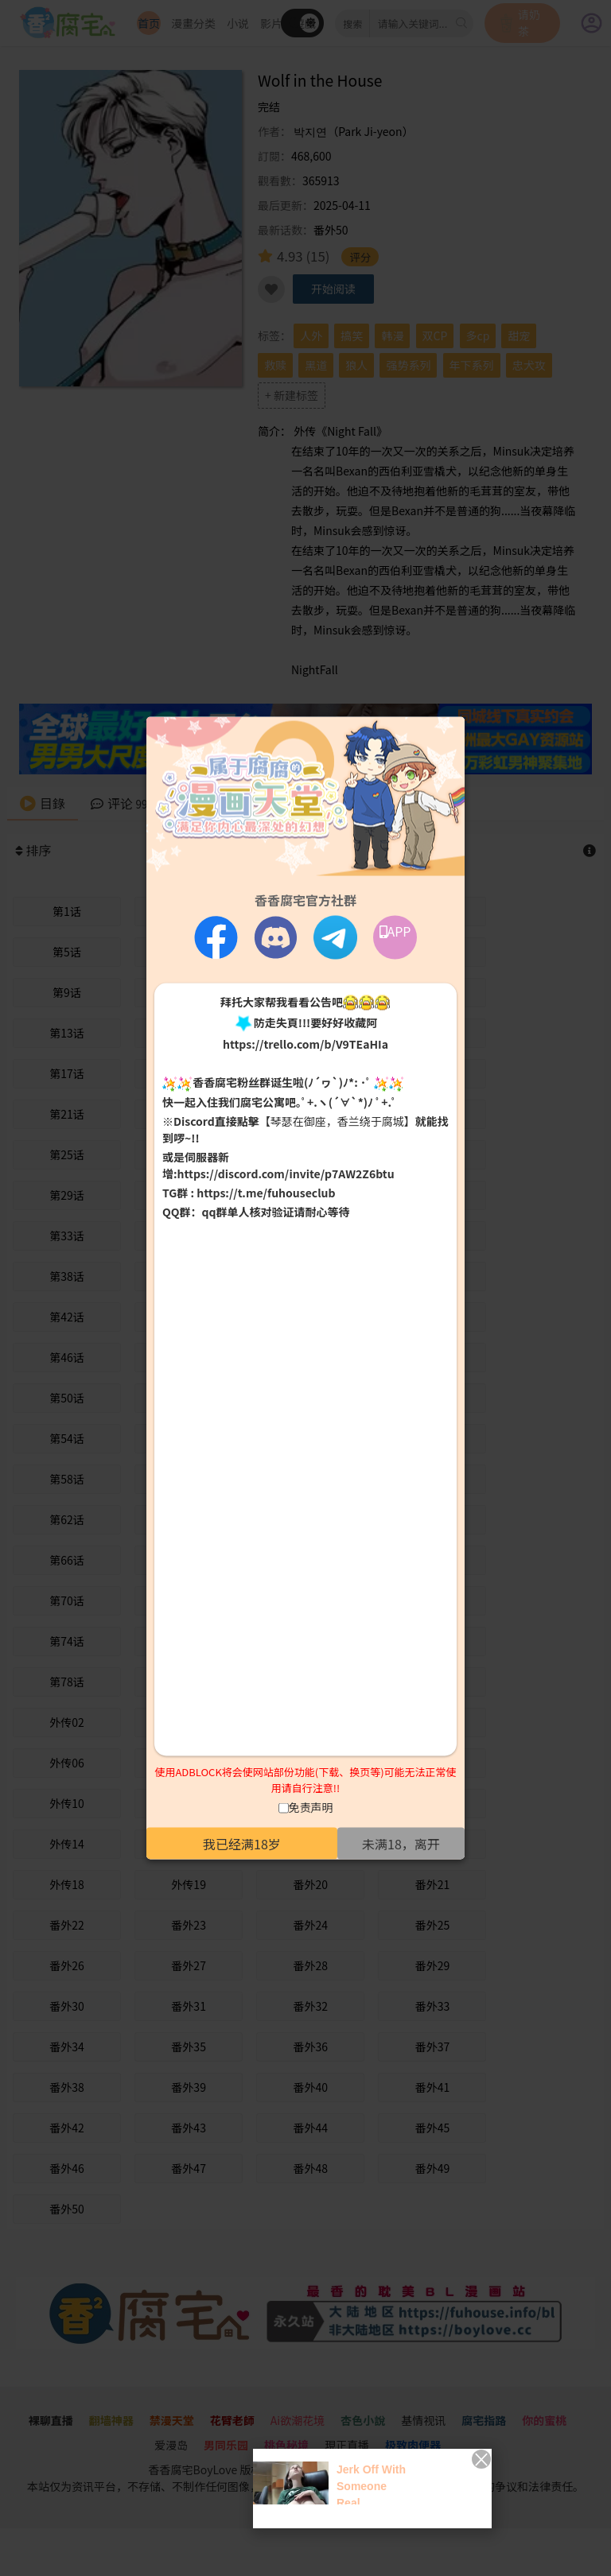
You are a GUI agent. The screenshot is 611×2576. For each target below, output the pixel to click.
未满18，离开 (401, 1843)
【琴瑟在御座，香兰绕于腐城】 (337, 1120)
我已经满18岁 (242, 1843)
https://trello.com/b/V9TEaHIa (305, 1044)
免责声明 (311, 1807)
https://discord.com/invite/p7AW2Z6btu (286, 1173)
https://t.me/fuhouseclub (266, 1192)
